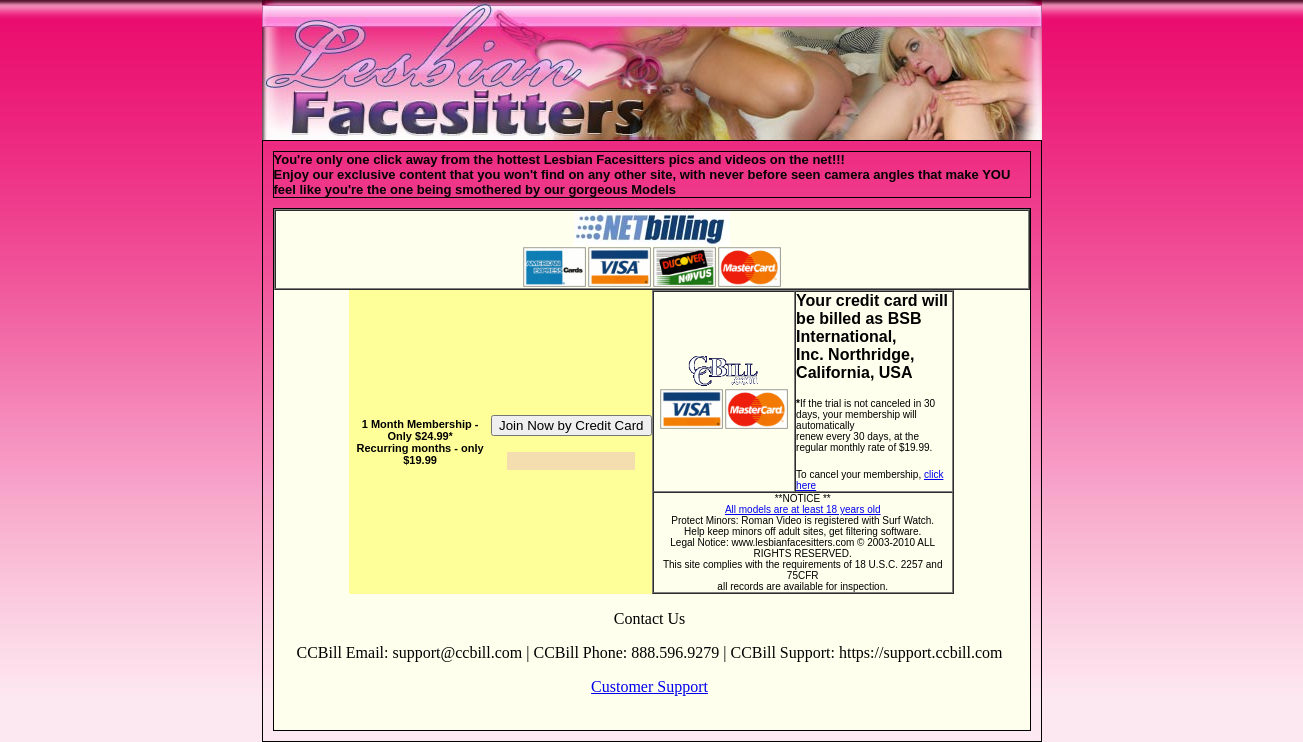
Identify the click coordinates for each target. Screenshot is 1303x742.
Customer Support (649, 686)
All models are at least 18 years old (803, 509)
